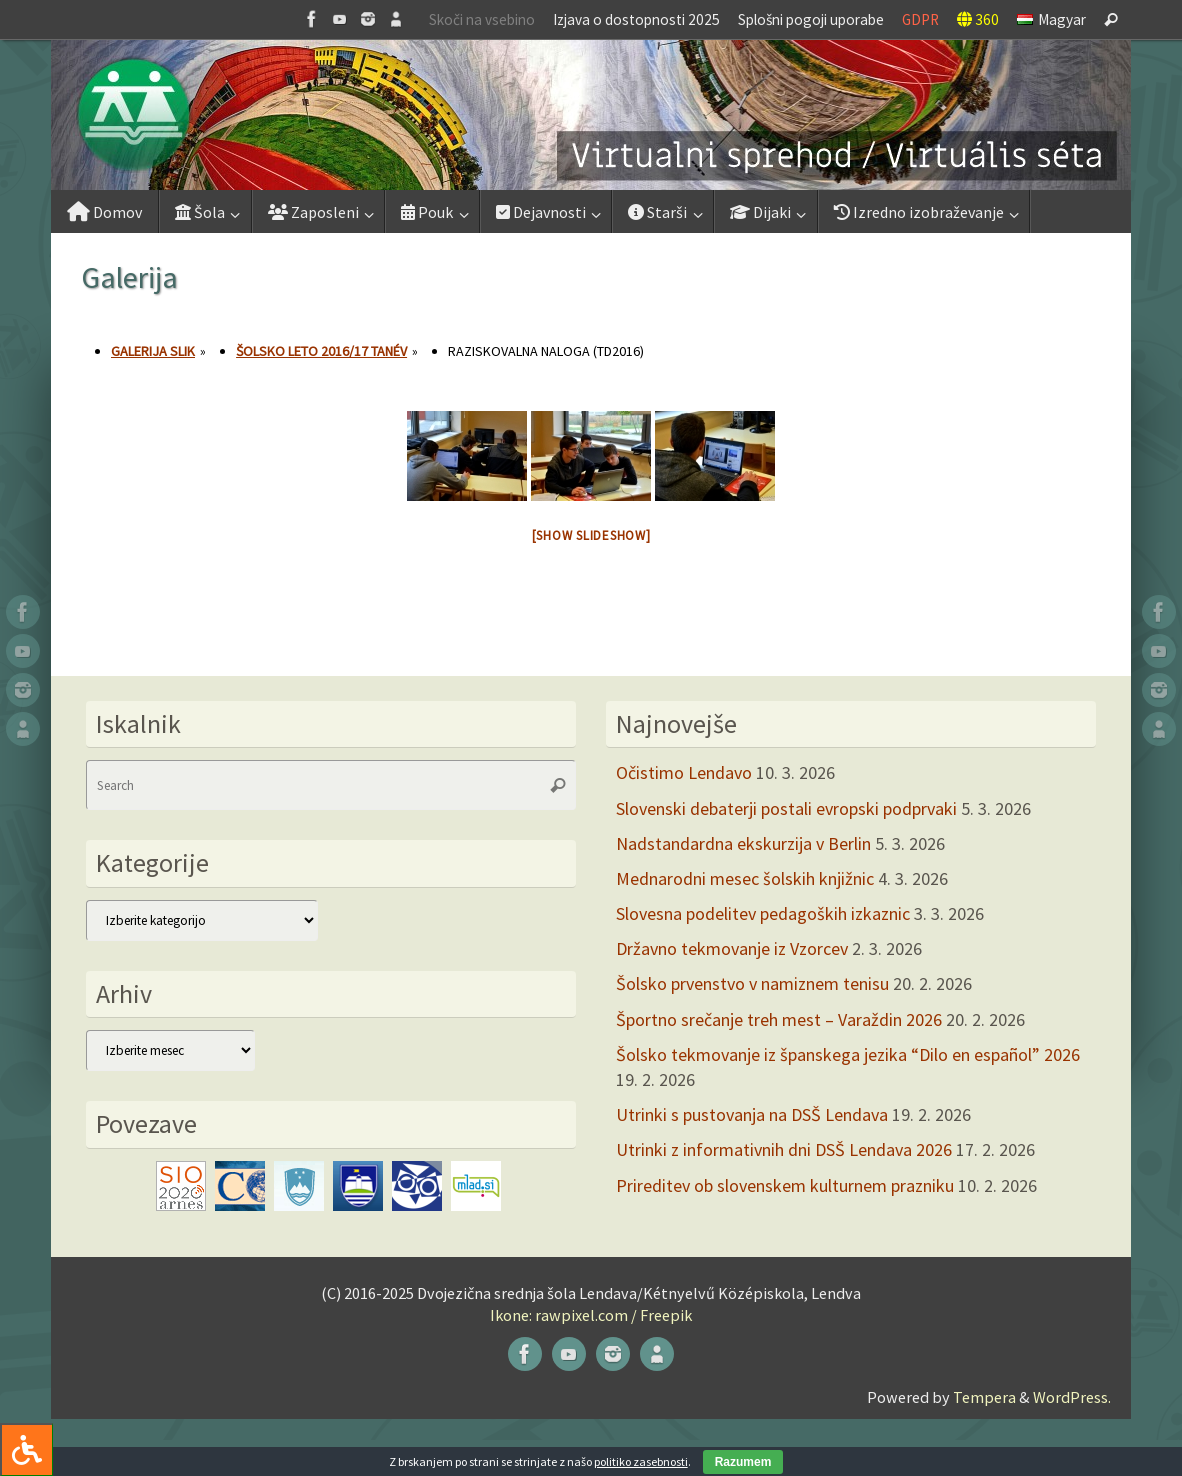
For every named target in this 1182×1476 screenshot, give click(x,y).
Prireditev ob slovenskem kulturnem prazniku (785, 1185)
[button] (591, 115)
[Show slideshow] (591, 535)
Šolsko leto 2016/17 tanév (321, 351)
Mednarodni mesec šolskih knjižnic (745, 878)
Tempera (984, 1397)
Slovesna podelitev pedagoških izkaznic (763, 913)
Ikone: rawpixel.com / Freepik (591, 1315)
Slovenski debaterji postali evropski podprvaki (786, 808)
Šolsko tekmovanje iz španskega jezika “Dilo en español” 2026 (848, 1054)
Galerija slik (153, 351)
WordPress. (1072, 1397)
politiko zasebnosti (641, 1461)
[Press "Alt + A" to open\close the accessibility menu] (26, 1449)
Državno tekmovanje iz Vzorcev (732, 948)
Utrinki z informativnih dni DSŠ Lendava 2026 (784, 1149)
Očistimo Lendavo (684, 772)
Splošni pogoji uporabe (811, 19)
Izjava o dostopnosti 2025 (636, 19)
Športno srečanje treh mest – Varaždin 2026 (779, 1019)
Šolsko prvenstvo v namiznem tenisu (752, 983)
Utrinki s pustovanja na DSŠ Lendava (752, 1114)
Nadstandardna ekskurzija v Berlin (743, 843)
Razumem (743, 1462)
